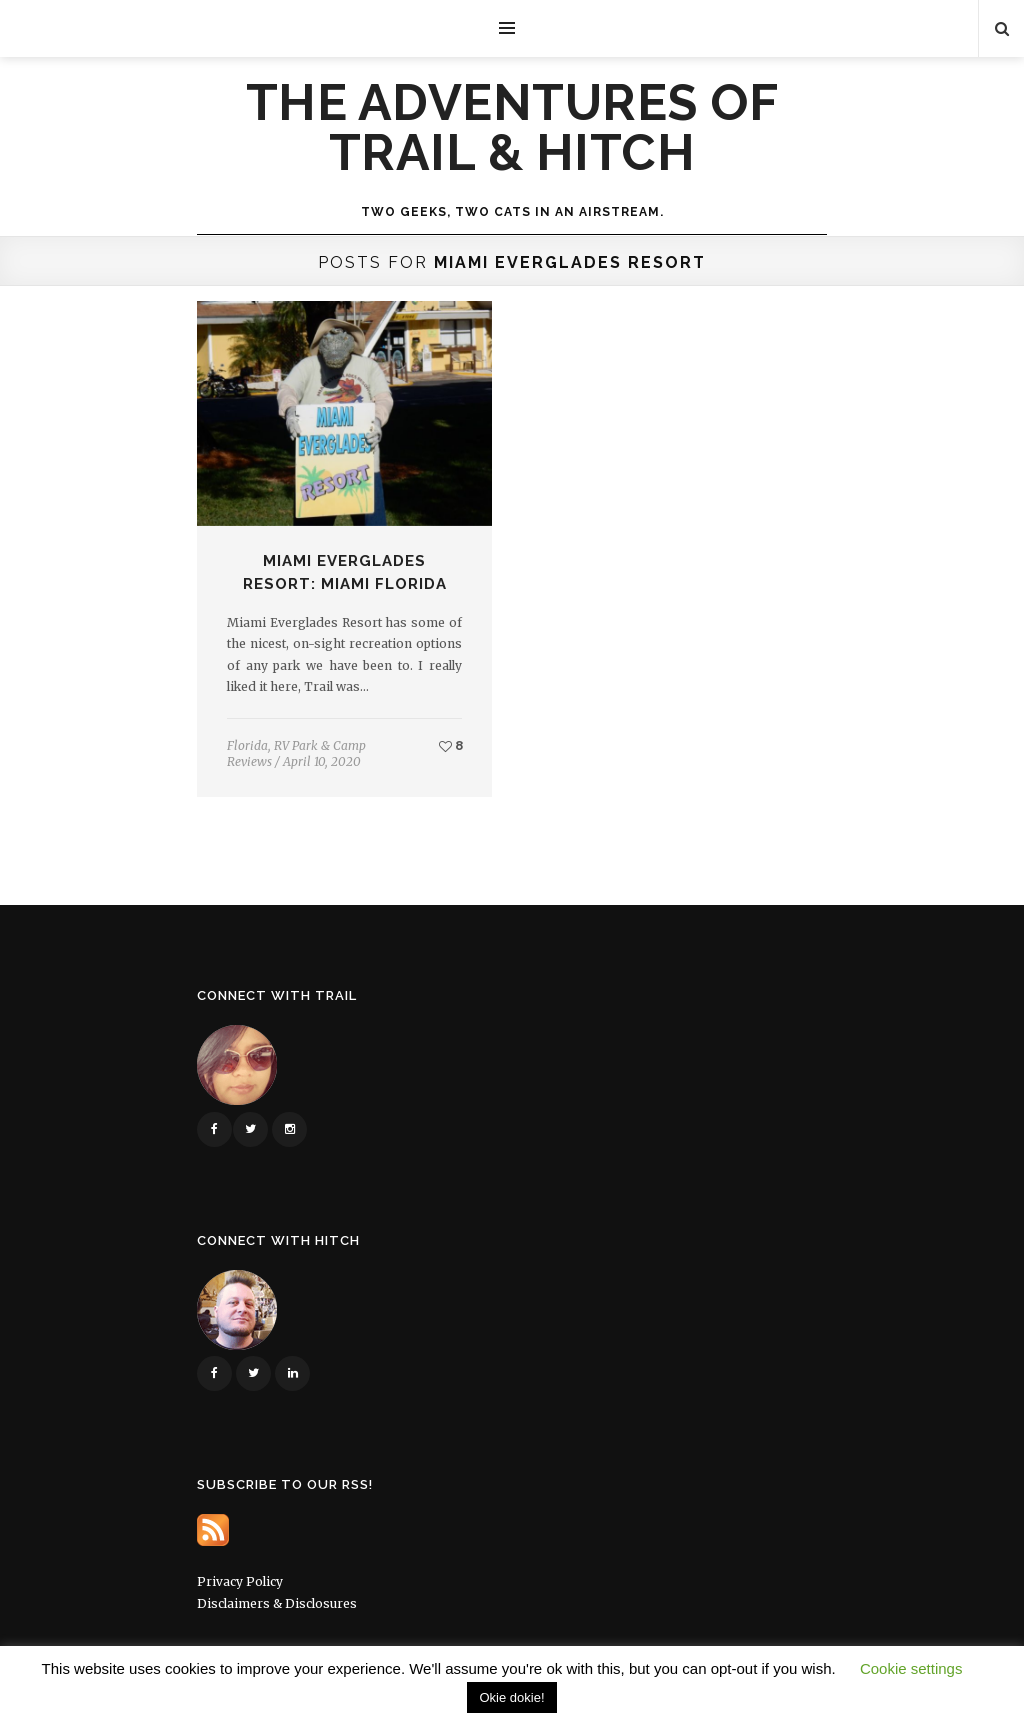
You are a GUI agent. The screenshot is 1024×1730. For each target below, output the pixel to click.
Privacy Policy (240, 1581)
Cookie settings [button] (911, 1668)
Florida (247, 745)
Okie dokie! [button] (511, 1697)
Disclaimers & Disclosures (277, 1603)
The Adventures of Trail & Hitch (512, 128)
